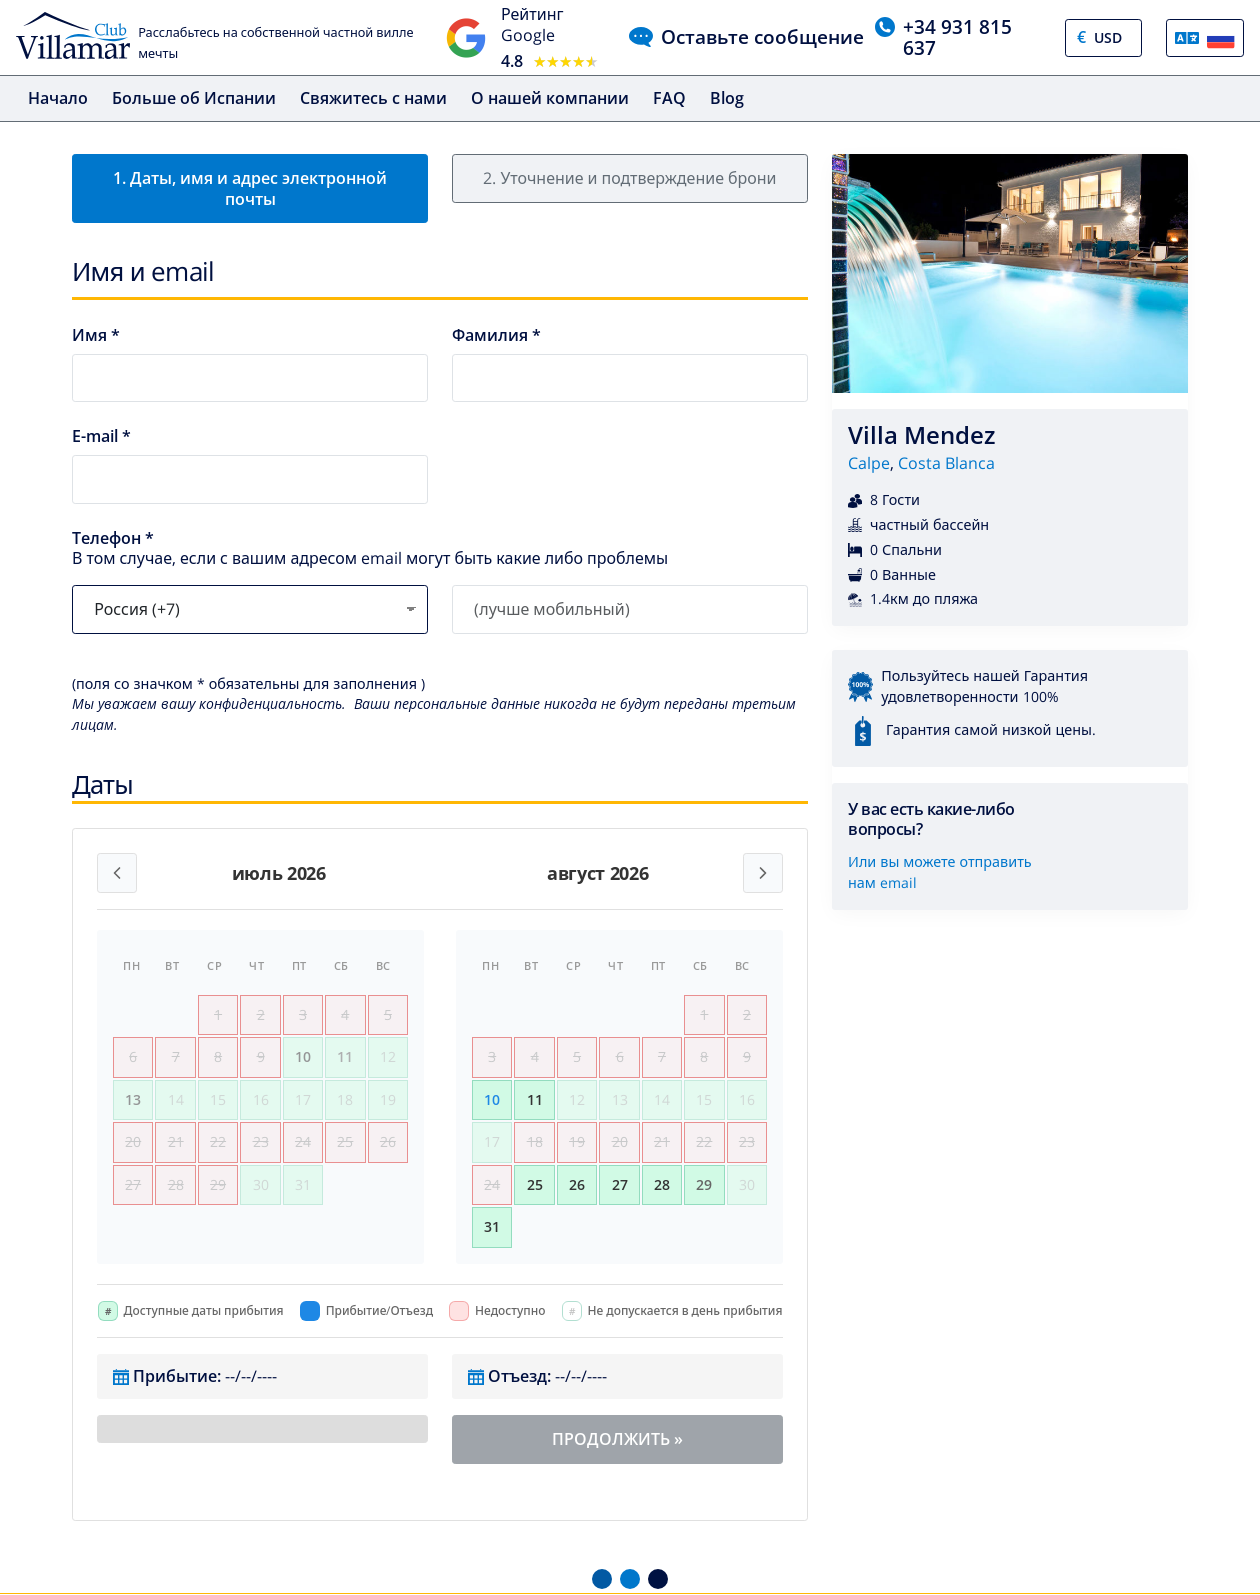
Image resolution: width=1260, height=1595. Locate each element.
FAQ (669, 98)
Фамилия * (496, 335)
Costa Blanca (946, 463)
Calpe (869, 463)
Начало (58, 98)
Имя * (96, 335)
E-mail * (101, 436)
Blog (727, 98)
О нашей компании (550, 98)
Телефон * (113, 538)
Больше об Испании (194, 98)
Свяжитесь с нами (373, 98)
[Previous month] (117, 873)
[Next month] (763, 873)
